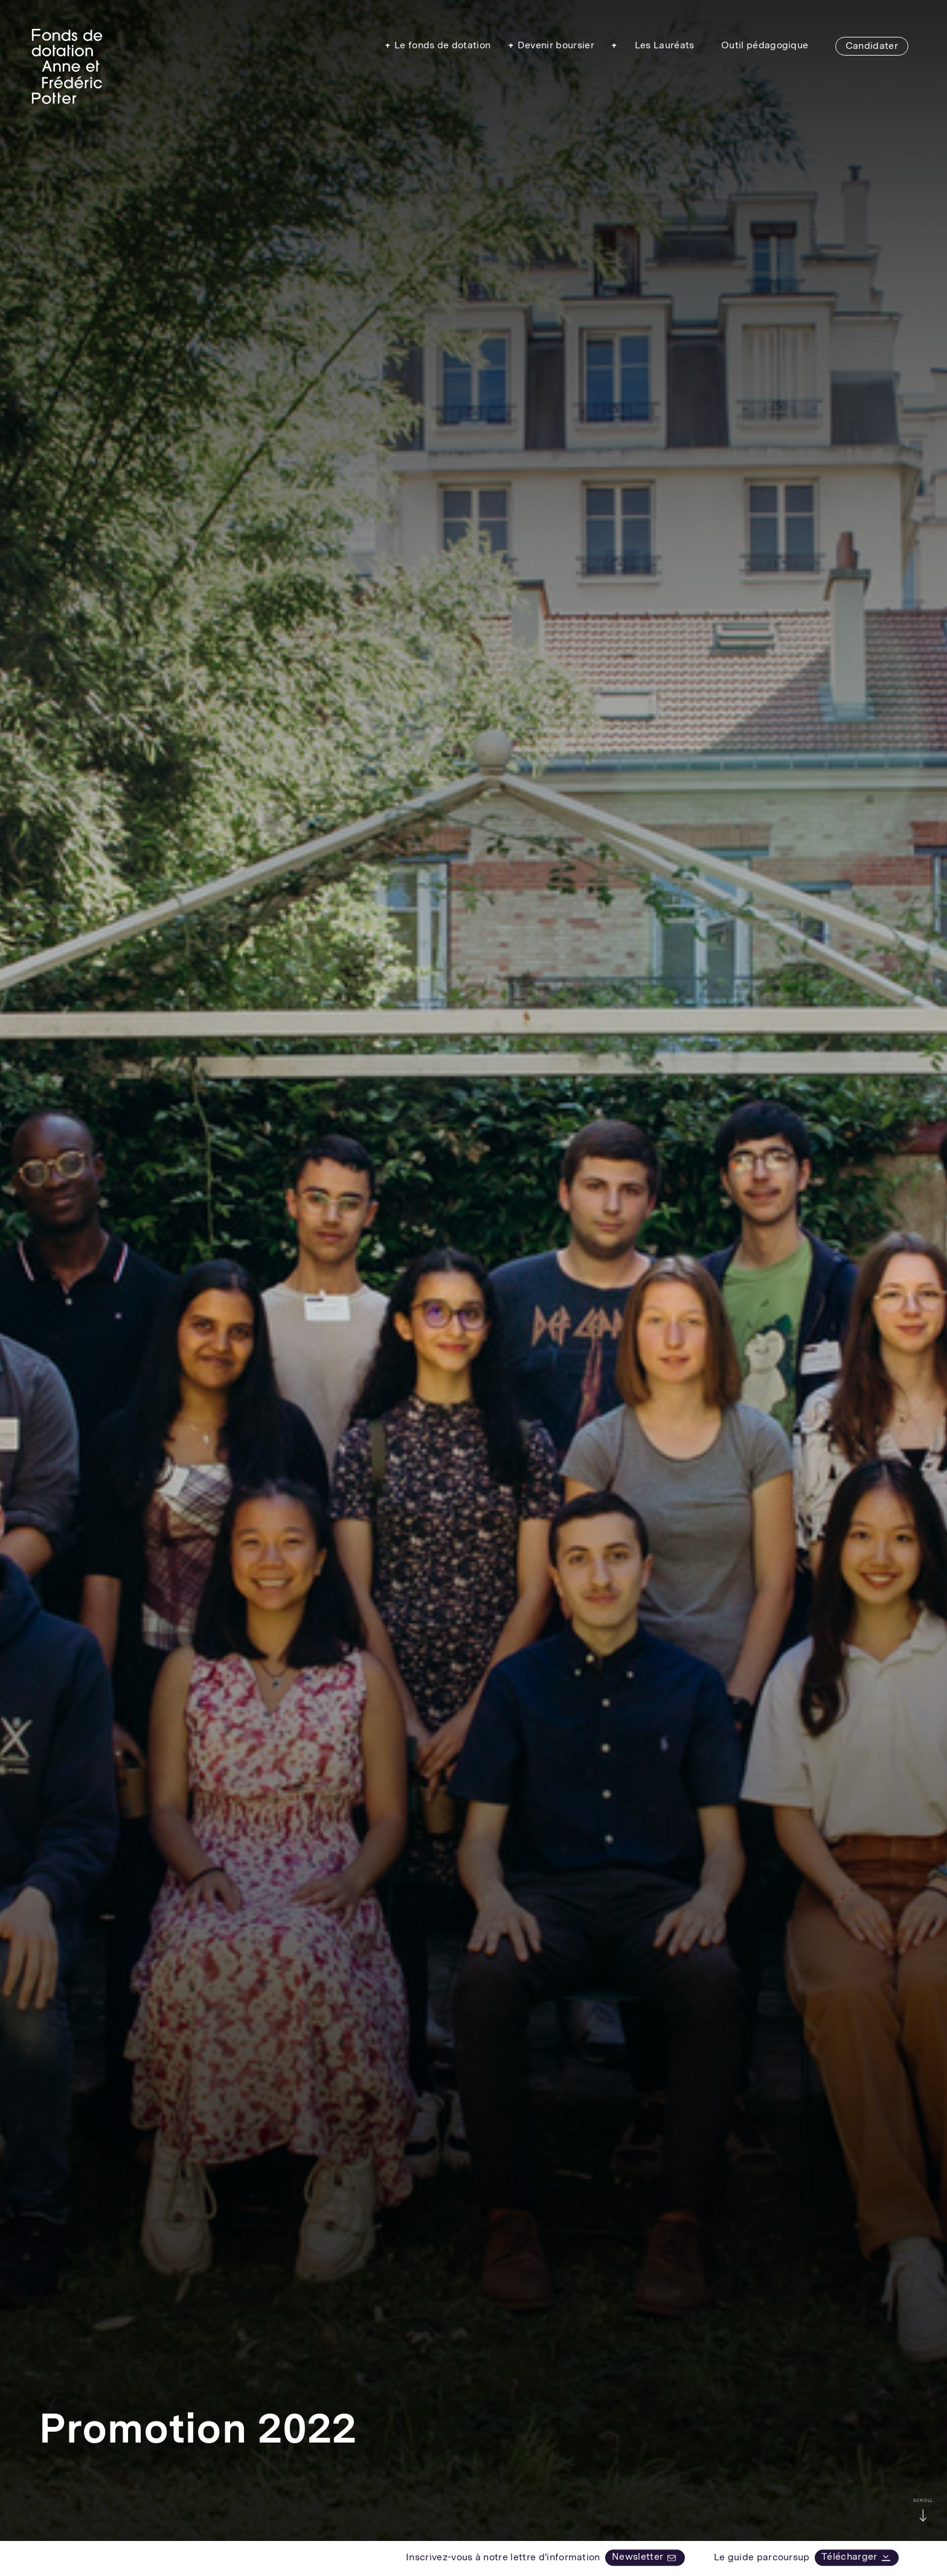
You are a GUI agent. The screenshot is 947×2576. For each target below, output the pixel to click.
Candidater (872, 45)
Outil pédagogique (764, 45)
